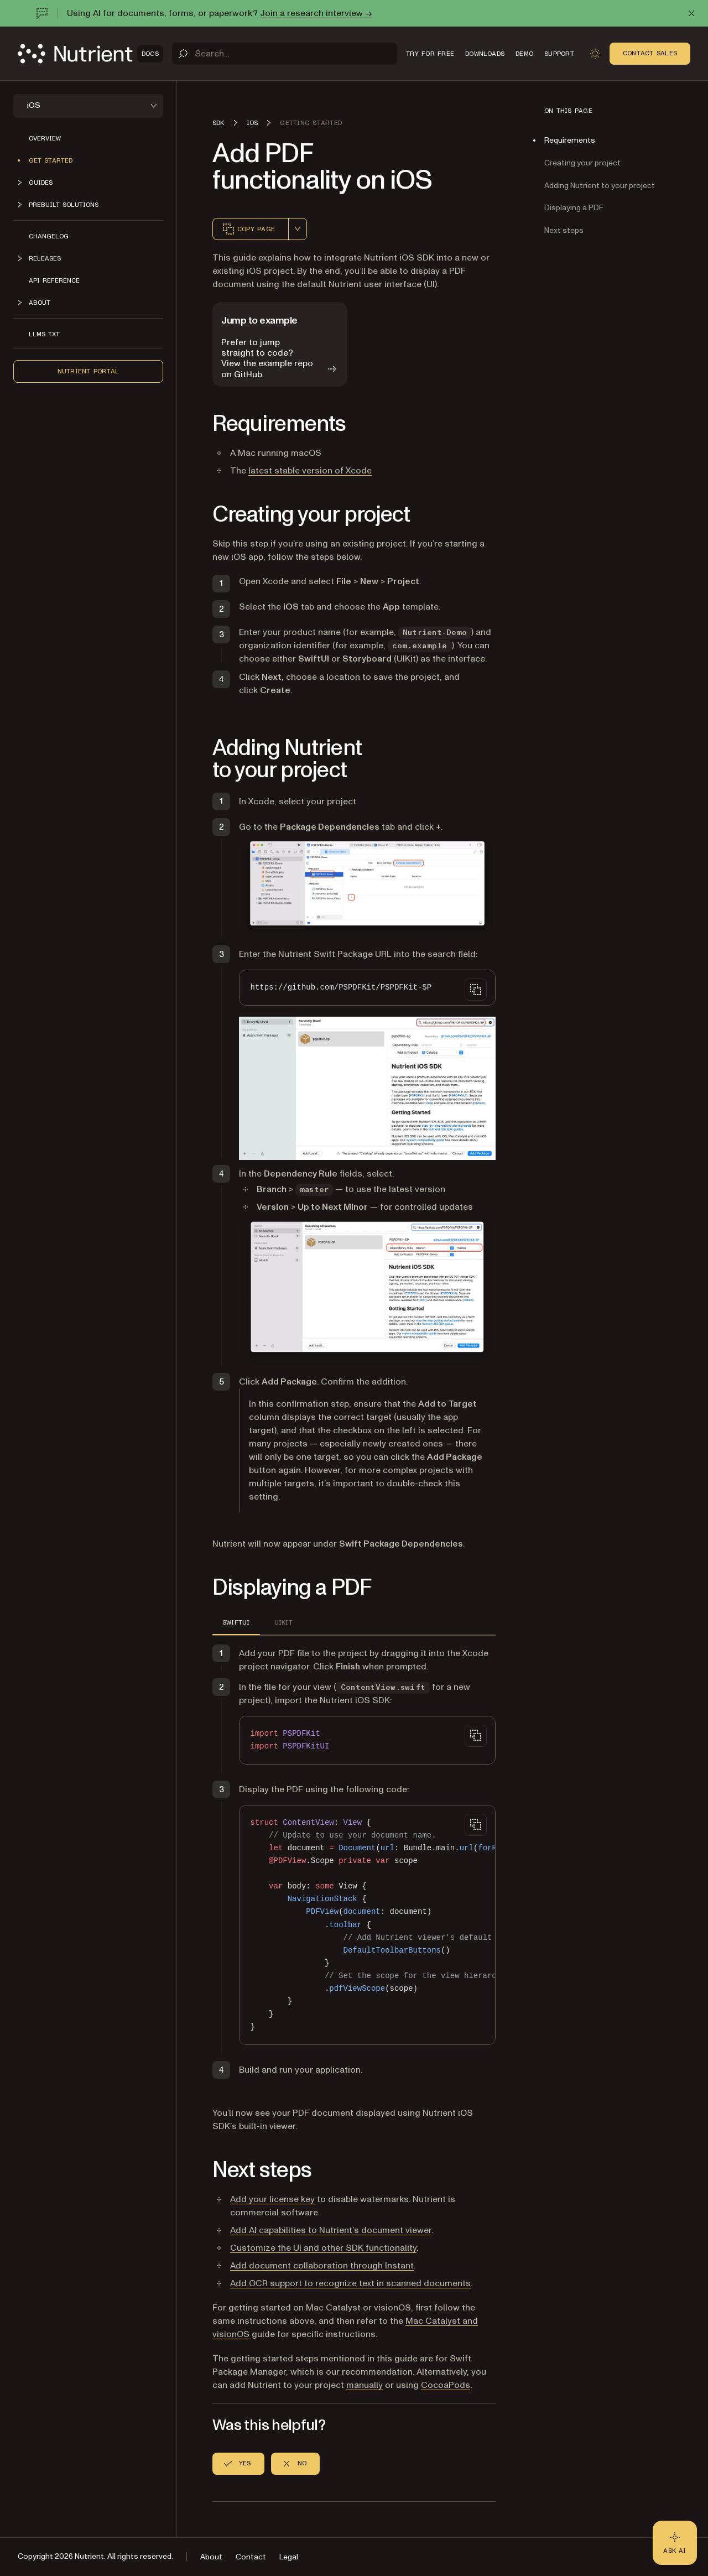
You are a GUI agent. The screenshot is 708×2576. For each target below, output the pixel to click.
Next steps (564, 230)
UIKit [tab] (283, 1622)
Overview (45, 138)
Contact (251, 2557)
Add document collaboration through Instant (322, 2266)
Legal (288, 2557)
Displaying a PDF (573, 207)
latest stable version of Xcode (310, 471)
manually (364, 2385)
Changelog (49, 236)
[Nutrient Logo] (90, 54)
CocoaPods (445, 2385)
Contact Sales (650, 53)
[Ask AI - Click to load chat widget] (675, 2543)
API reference (54, 280)
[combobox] (297, 229)
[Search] (284, 54)
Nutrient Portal (88, 371)
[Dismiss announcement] (691, 13)
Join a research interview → (316, 13)
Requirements (569, 140)
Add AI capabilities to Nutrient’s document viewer (330, 2230)
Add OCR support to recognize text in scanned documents (350, 2283)
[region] (367, 1925)
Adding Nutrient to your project (599, 185)
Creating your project (582, 163)
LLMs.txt (44, 334)
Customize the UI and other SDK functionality (323, 2248)
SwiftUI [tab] (236, 1622)
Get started (50, 160)
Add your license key (272, 2199)
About (211, 2557)
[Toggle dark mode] (595, 54)
